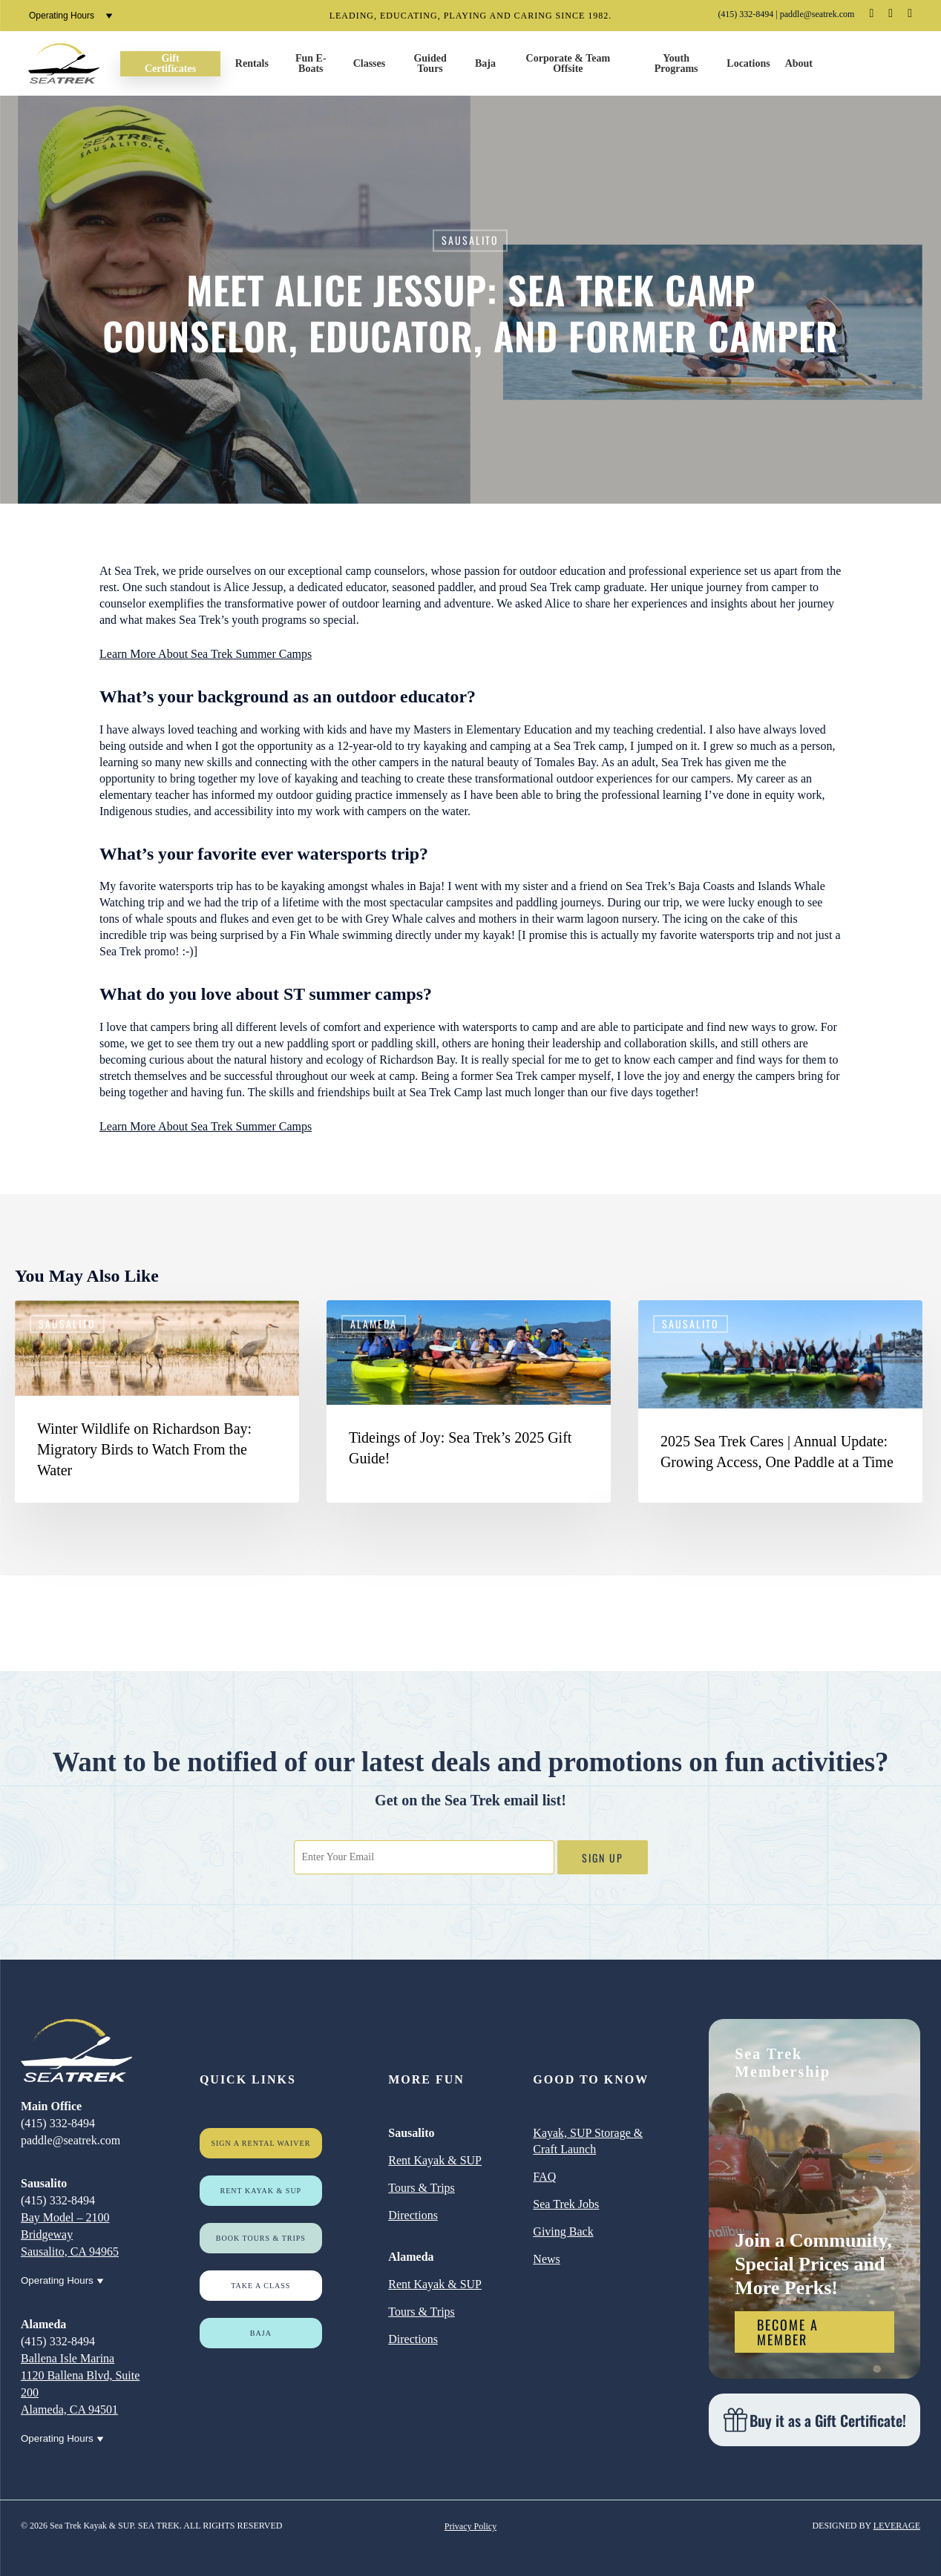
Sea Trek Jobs (566, 2204)
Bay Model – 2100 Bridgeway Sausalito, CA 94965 (70, 2234)
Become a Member (788, 2332)
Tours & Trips (421, 2187)
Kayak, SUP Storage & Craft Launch (588, 2141)
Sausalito (470, 240)
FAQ (544, 2176)
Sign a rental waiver (260, 2143)
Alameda (373, 1323)
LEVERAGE (896, 2525)
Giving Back (563, 2231)
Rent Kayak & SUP (261, 2191)
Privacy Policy (470, 2526)
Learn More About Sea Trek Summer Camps (205, 654)
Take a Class (260, 2286)
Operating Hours (71, 15)
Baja (261, 2333)
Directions (413, 2215)
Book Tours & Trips (261, 2238)
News (546, 2259)
